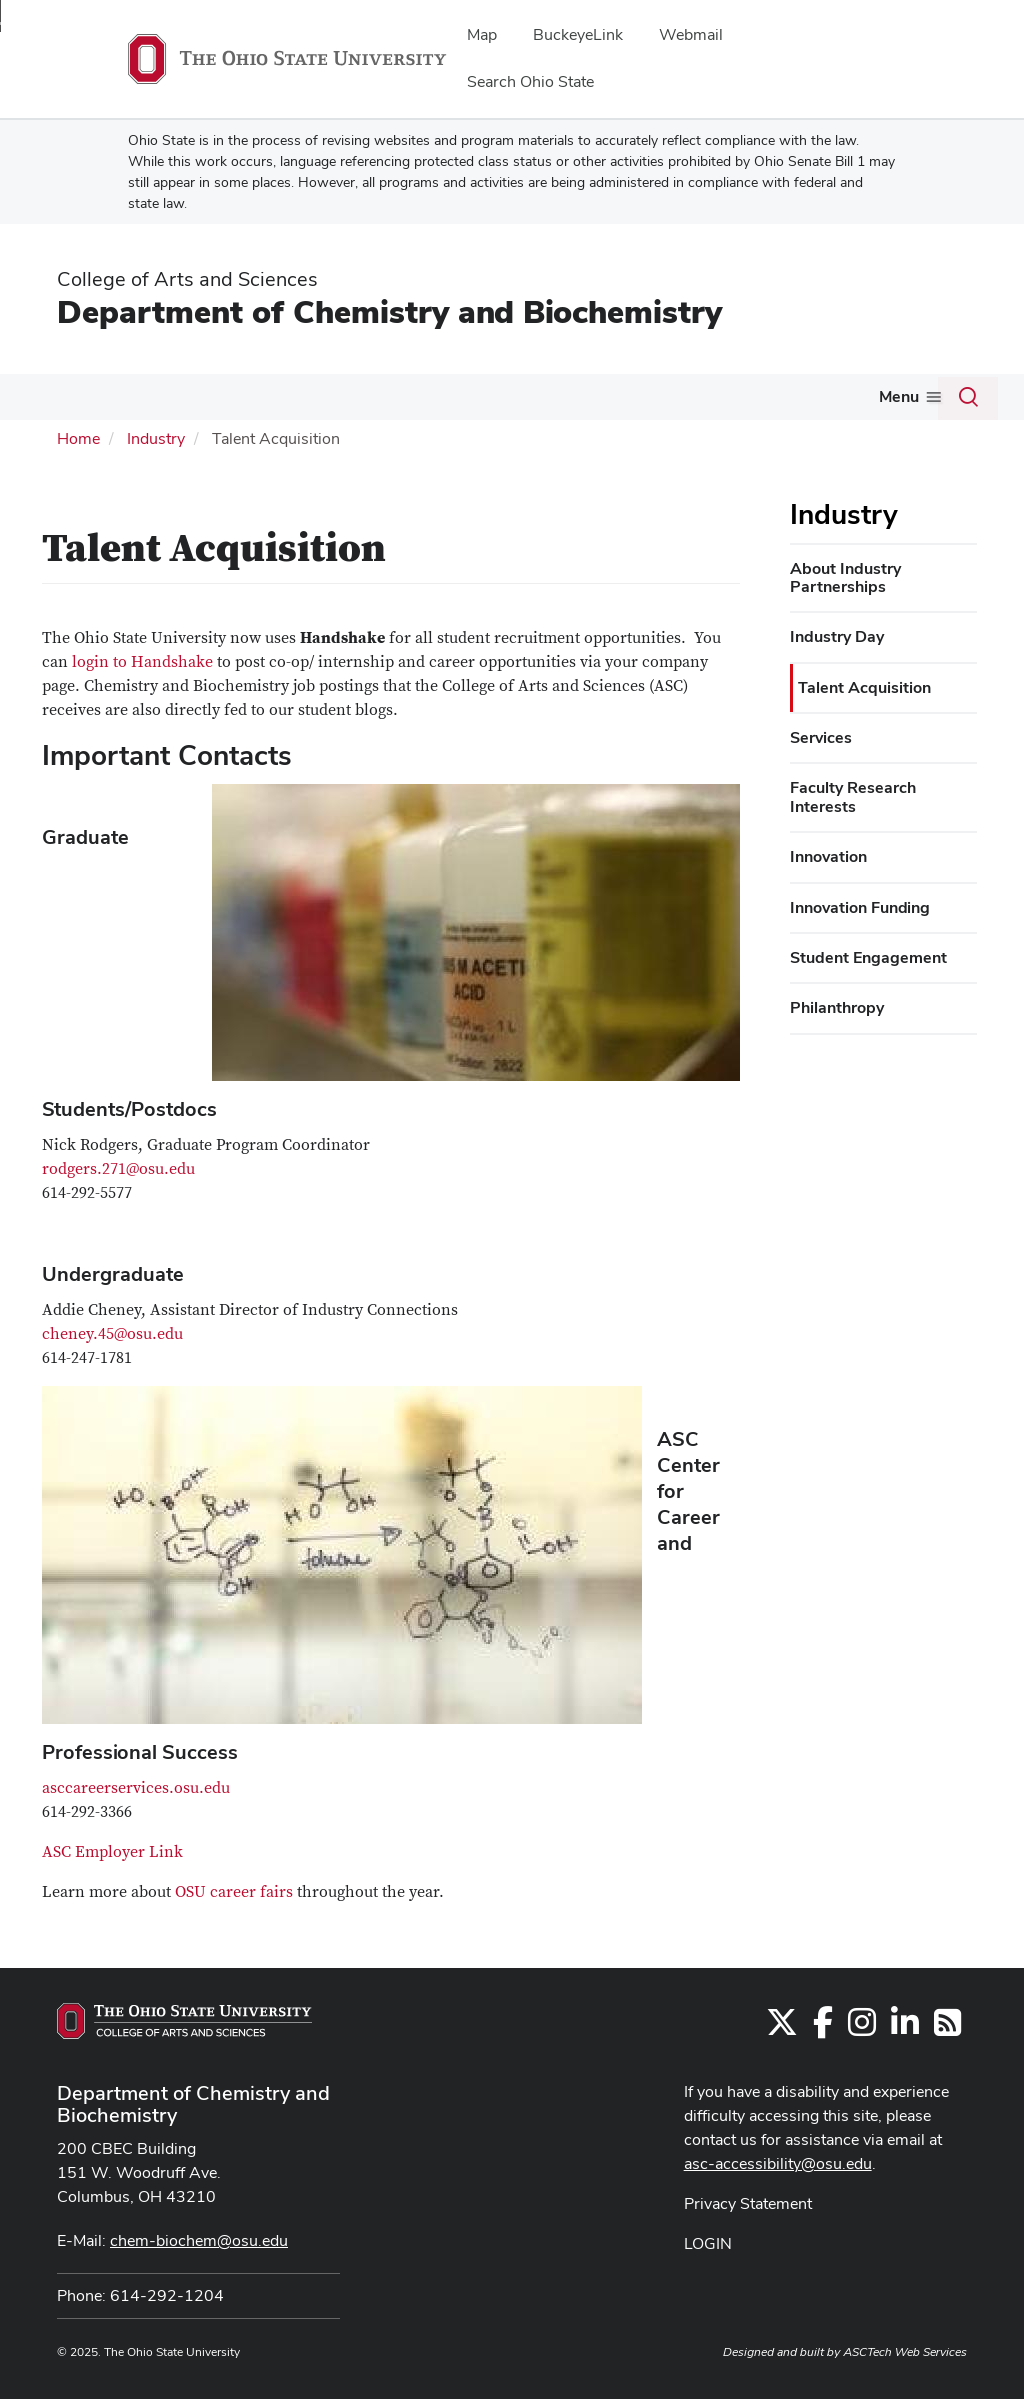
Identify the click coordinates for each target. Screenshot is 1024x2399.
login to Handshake (142, 662)
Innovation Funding (860, 907)
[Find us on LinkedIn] (905, 2028)
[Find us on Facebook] (823, 2028)
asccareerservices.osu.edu (136, 1788)
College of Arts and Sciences (187, 279)
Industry (156, 438)
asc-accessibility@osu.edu (778, 2163)
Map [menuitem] (482, 34)
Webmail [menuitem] (691, 34)
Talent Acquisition (864, 687)
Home (78, 438)
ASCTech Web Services (905, 2352)
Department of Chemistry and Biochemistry (389, 311)
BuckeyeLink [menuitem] (578, 34)
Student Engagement (868, 957)
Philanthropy (837, 1007)
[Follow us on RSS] (947, 2028)
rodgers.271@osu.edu (118, 1169)
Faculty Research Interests (853, 796)
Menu (899, 396)
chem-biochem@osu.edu (199, 2240)
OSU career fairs (234, 1892)
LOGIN (708, 2243)
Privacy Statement (748, 2203)
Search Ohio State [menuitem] (530, 81)
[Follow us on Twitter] (782, 2028)
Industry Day (837, 636)
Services (821, 737)
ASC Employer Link (112, 1852)
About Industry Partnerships (845, 577)
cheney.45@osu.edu (112, 1334)
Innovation (828, 856)
